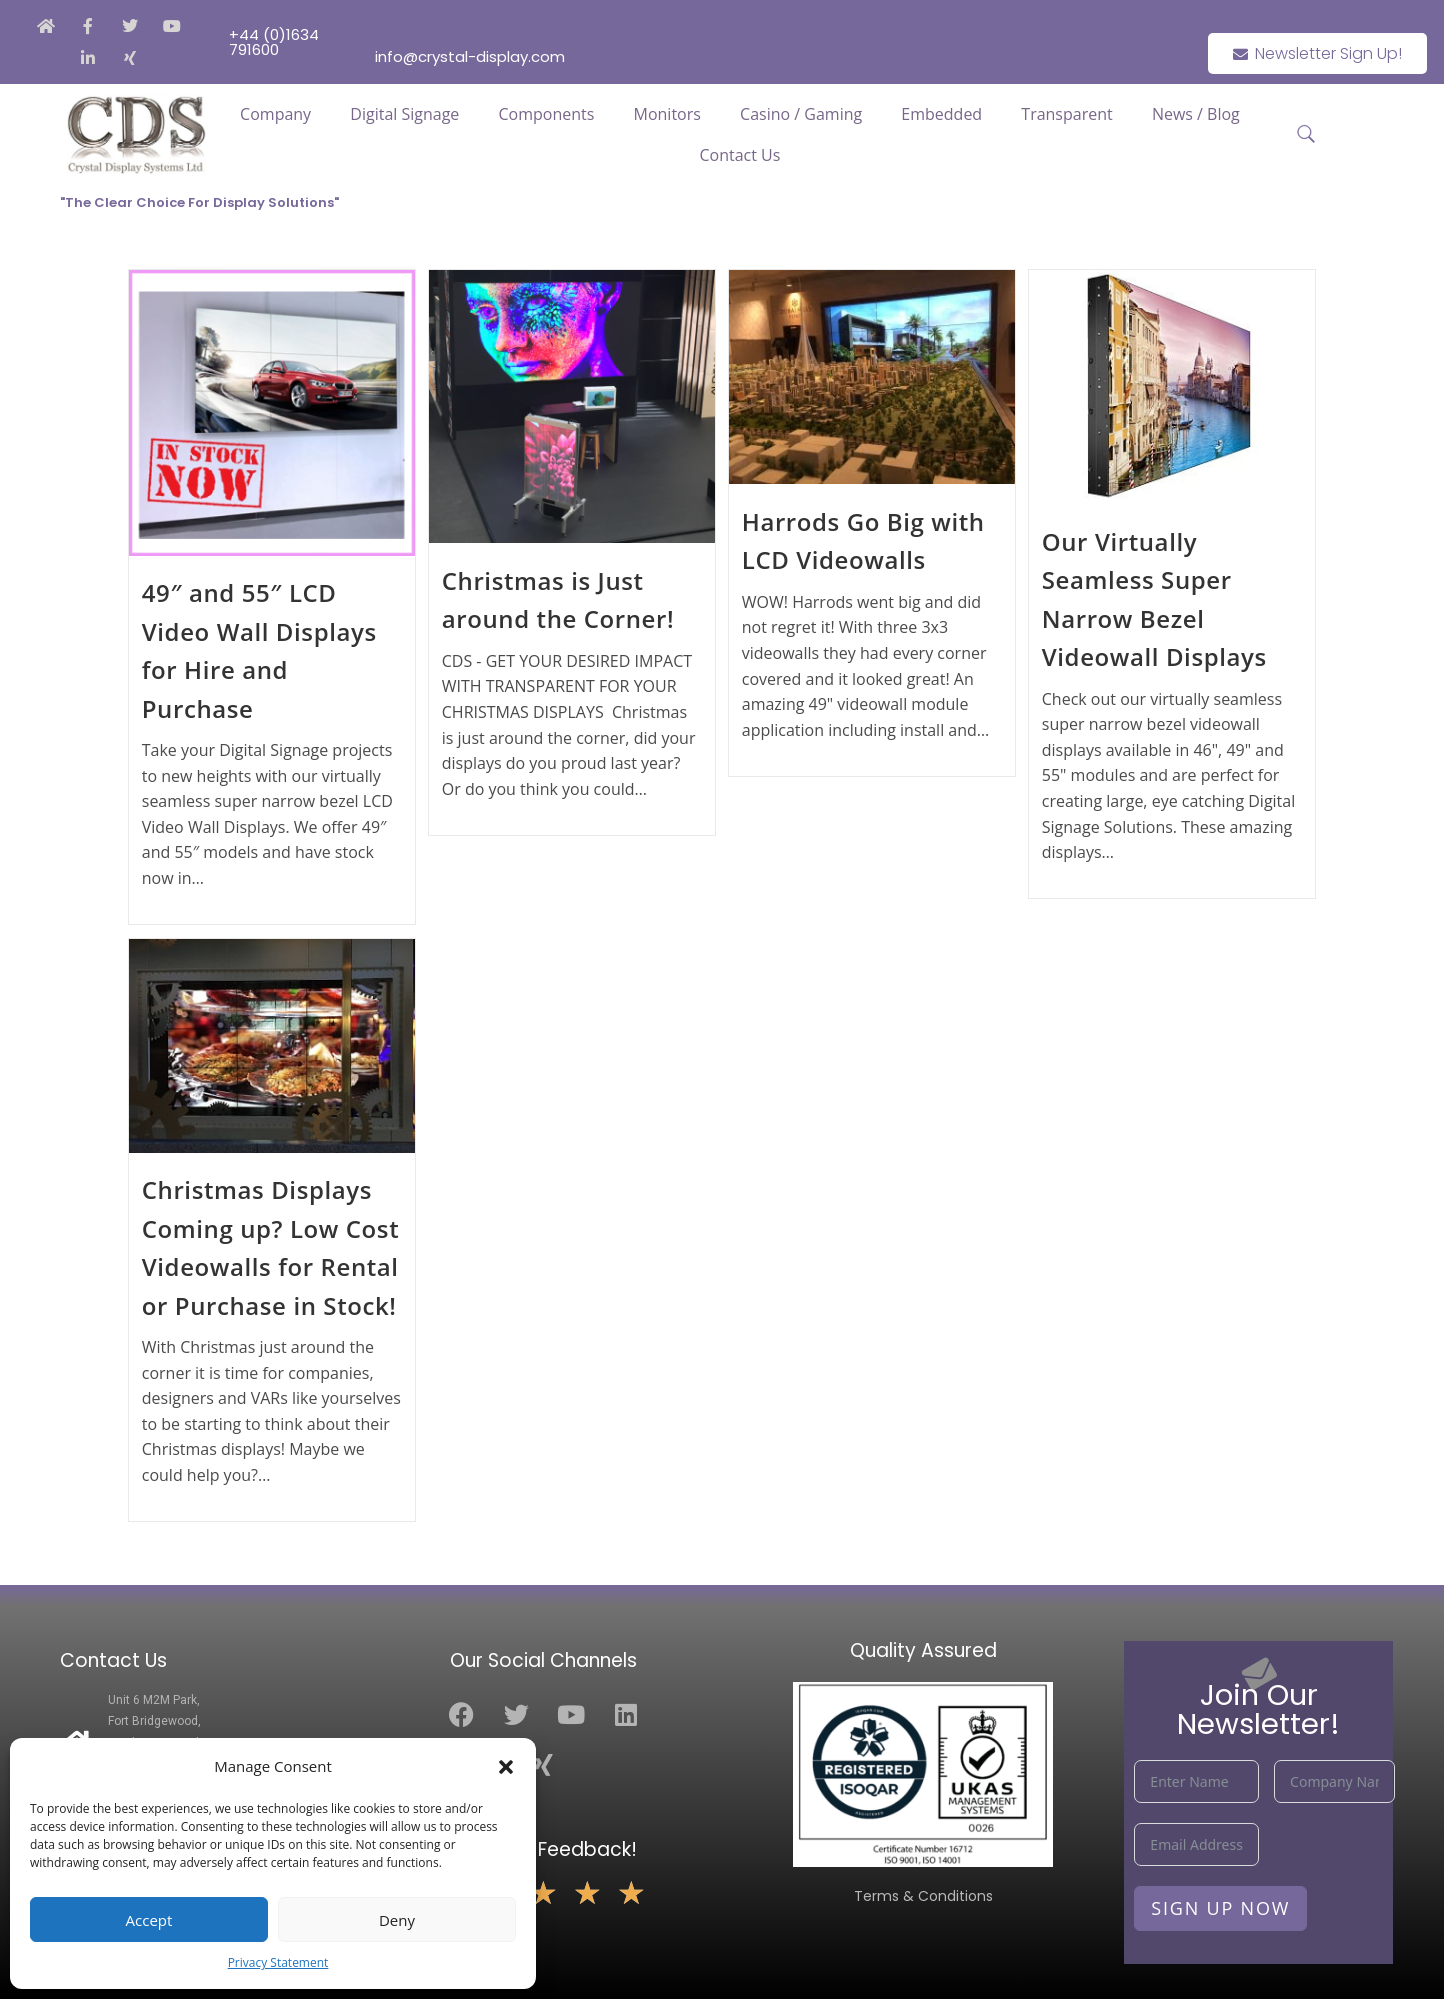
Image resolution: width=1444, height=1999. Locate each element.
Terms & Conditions (923, 1896)
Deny (397, 1920)
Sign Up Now (1220, 1908)
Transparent (1066, 114)
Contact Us (739, 155)
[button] (506, 1767)
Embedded (941, 114)
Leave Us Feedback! (543, 1849)
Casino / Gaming (801, 114)
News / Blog (1196, 114)
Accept (149, 1920)
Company (275, 114)
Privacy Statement (278, 1962)
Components (547, 114)
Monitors (667, 114)
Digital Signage (404, 114)
